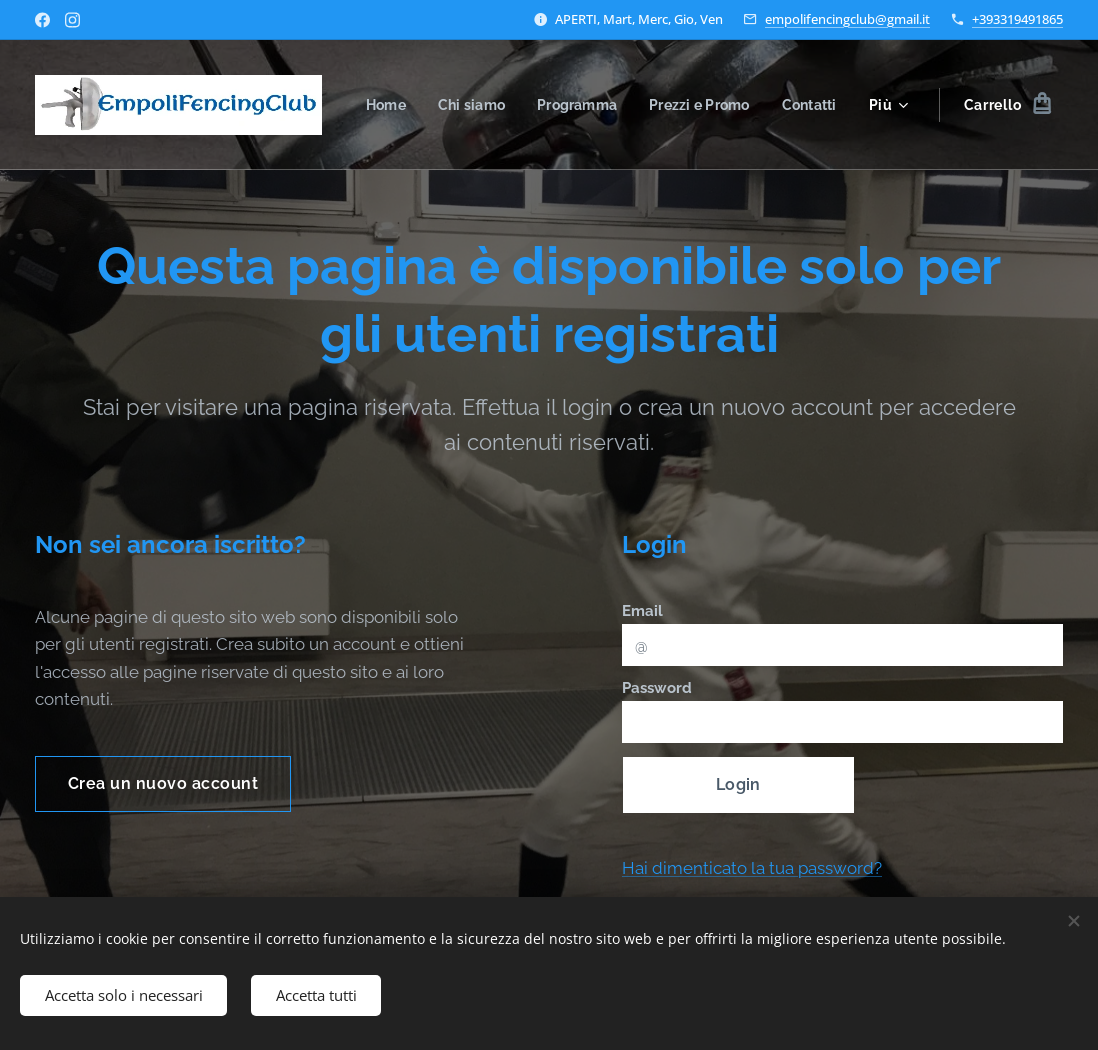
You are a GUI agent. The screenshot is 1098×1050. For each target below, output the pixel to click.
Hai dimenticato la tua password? (752, 868)
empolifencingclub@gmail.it (847, 19)
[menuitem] (462, 105)
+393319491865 (1017, 19)
